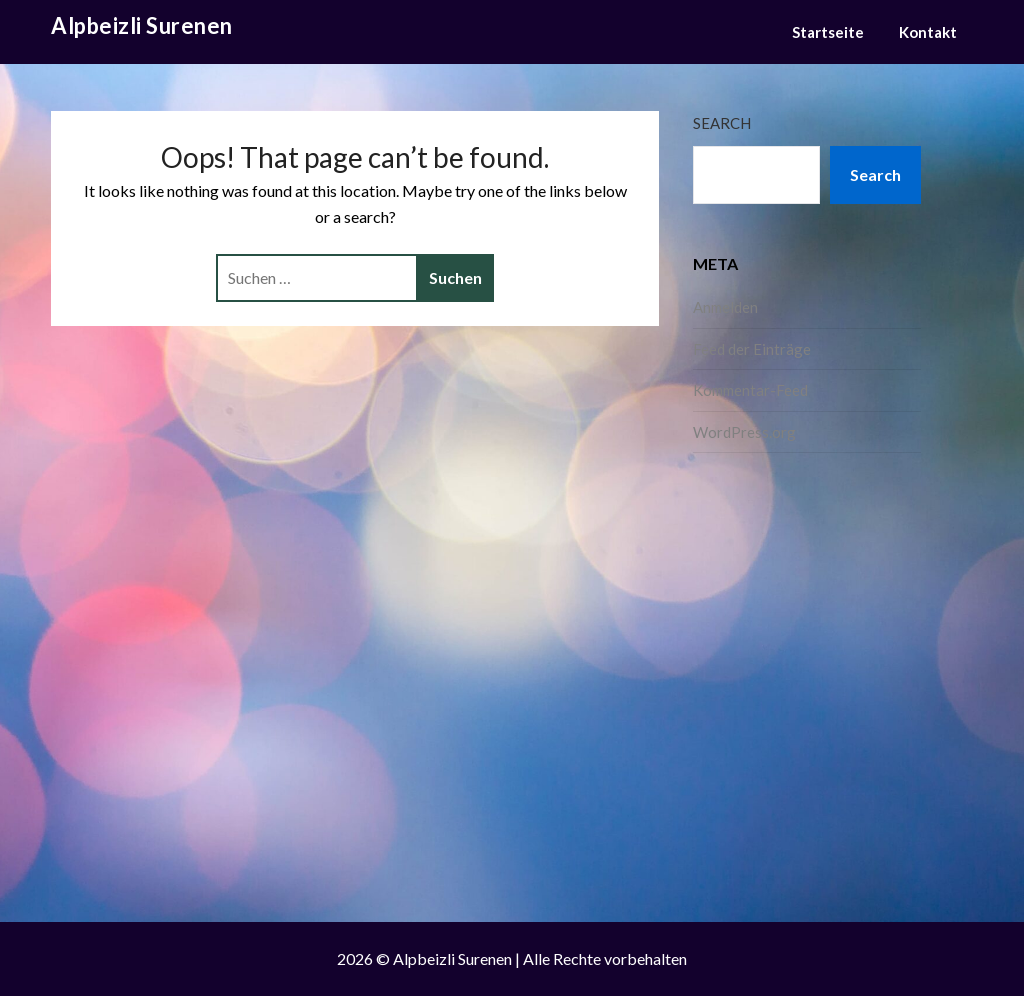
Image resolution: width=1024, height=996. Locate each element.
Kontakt (928, 32)
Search (722, 123)
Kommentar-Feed (750, 390)
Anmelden (725, 307)
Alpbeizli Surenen (142, 25)
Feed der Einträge (752, 349)
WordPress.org (744, 432)
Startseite (828, 32)
